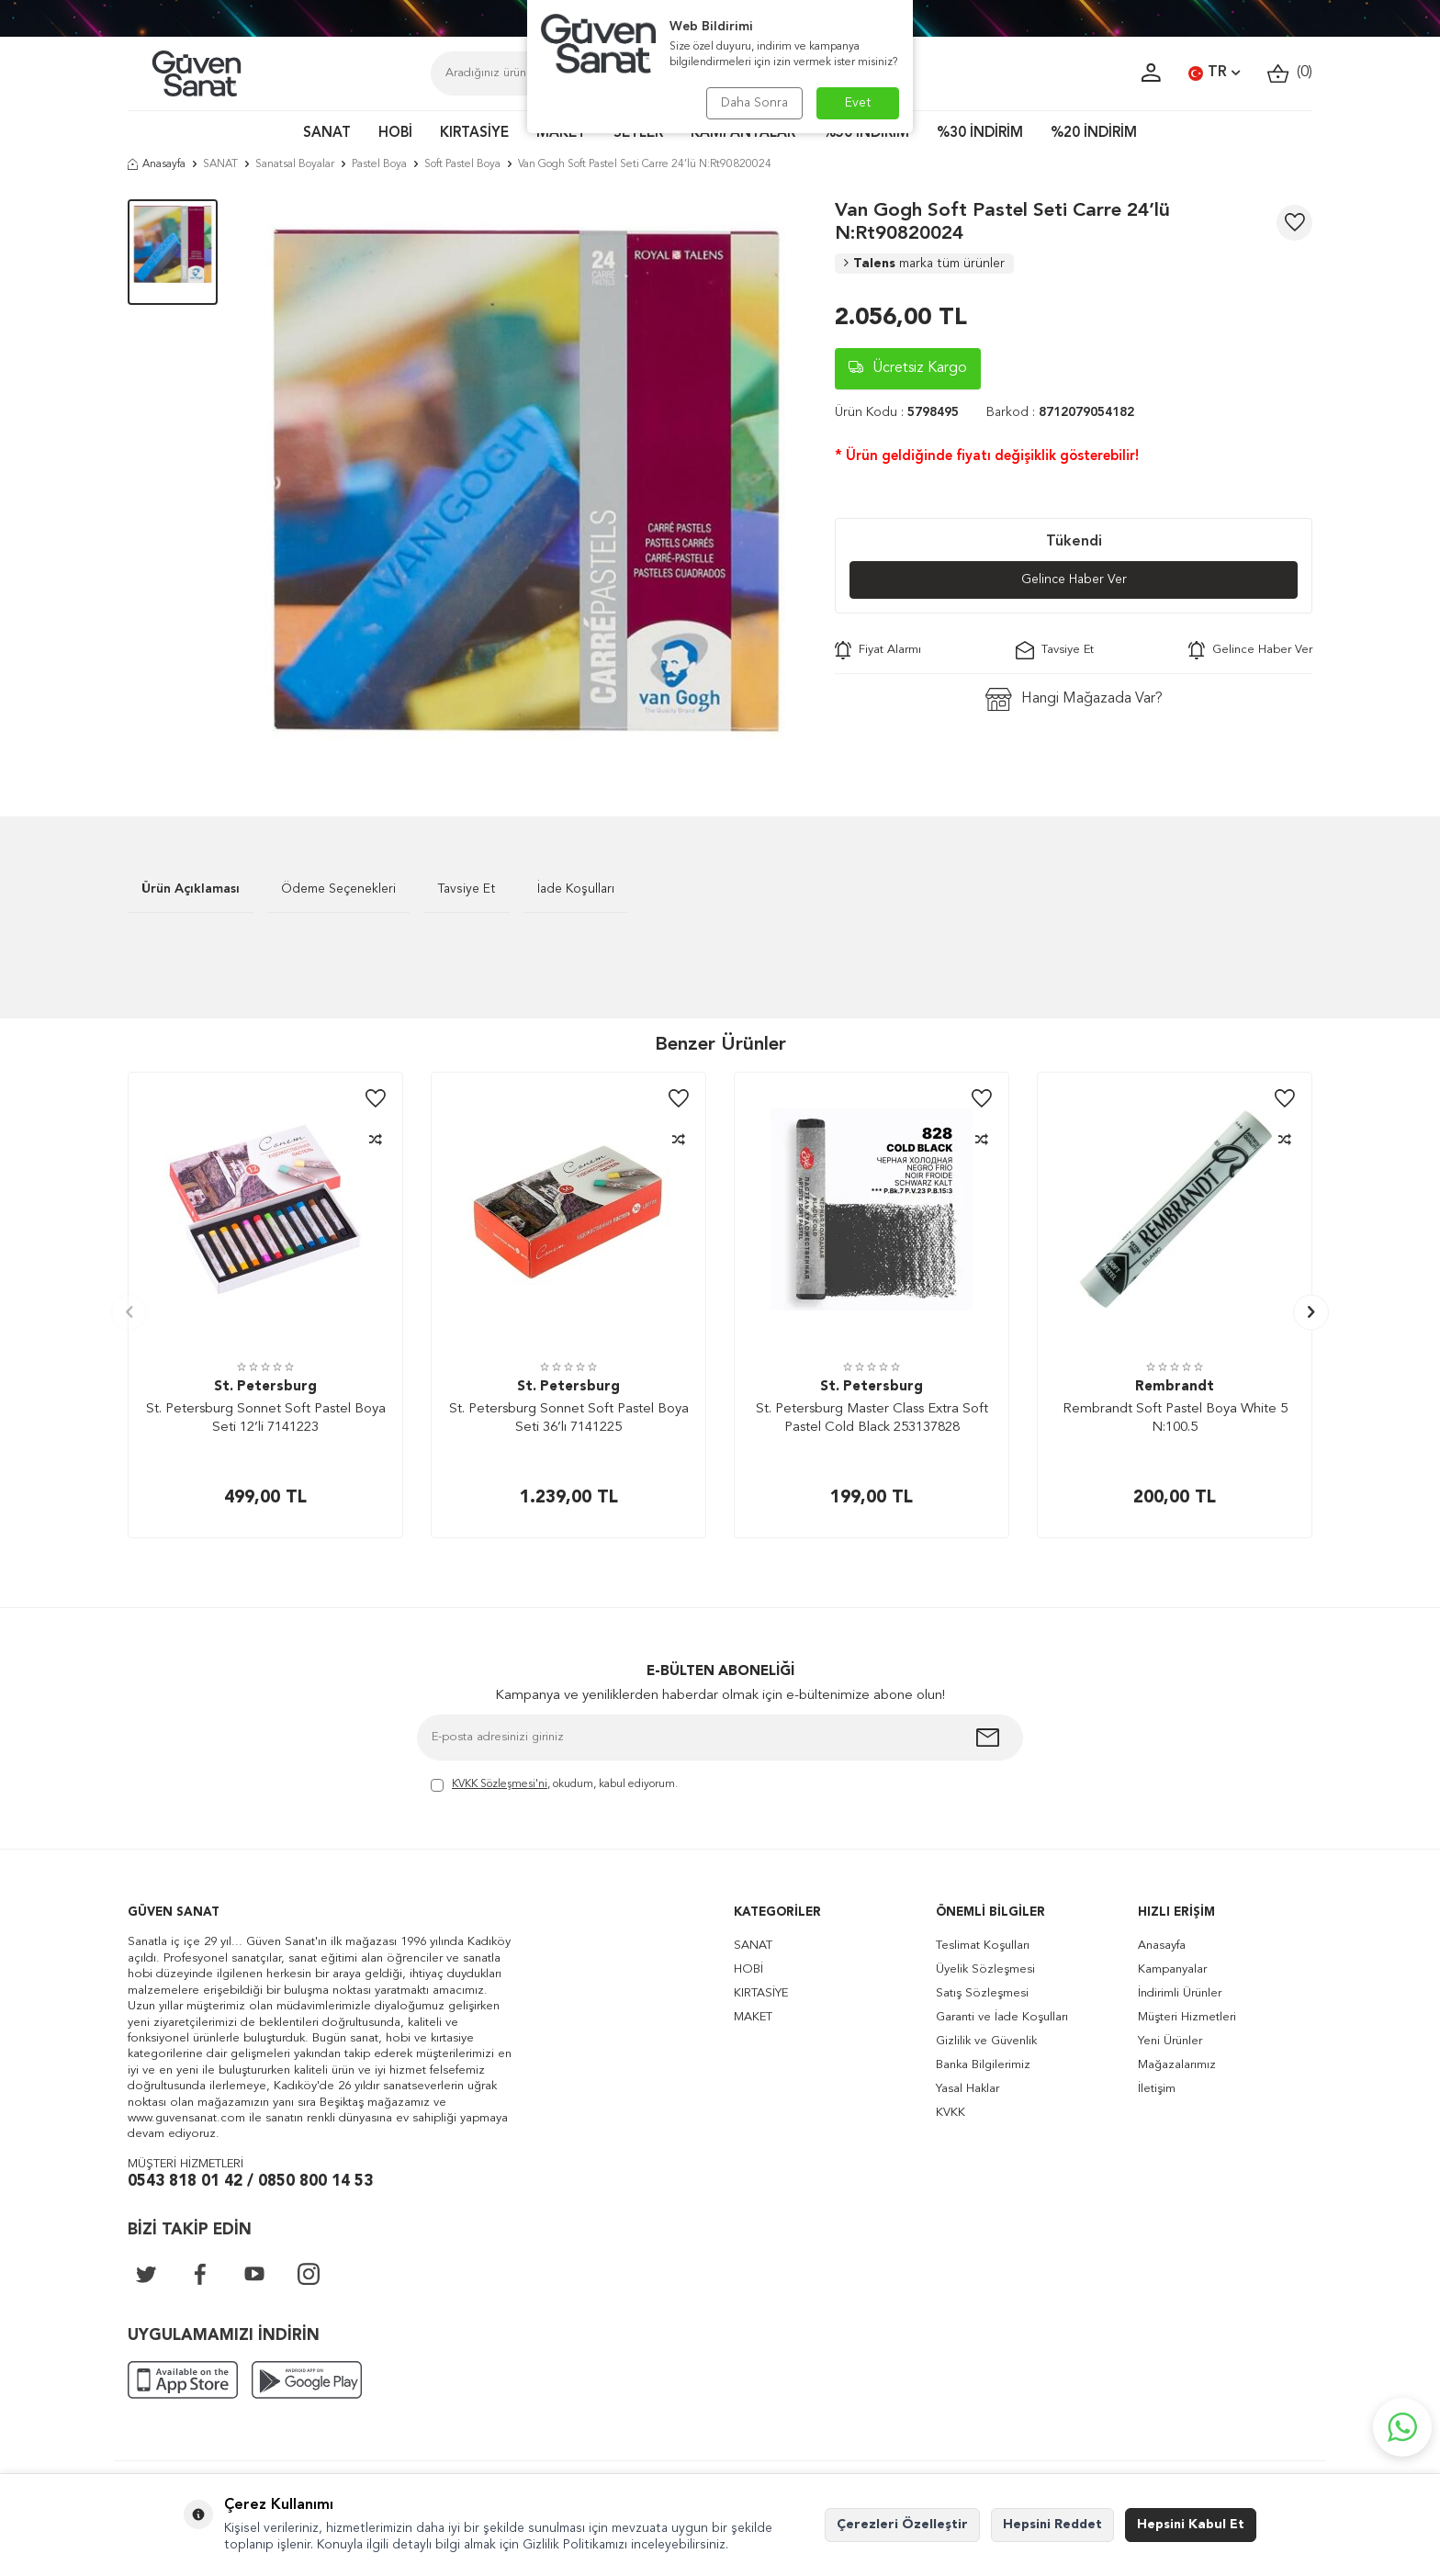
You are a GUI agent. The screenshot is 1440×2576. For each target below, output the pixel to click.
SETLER (638, 134)
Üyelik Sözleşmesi (985, 1969)
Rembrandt (1174, 1387)
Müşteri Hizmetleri (1187, 2017)
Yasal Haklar (967, 2089)
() (1289, 73)
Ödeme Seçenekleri (338, 889)
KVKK (950, 2113)
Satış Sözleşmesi (982, 1993)
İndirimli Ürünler (1179, 1993)
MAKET (561, 134)
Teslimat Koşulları (982, 1946)
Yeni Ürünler (1170, 2041)
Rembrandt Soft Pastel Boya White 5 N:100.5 (1175, 1418)
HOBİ (395, 134)
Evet (858, 102)
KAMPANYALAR (743, 134)
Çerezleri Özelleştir (902, 2524)
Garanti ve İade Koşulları (1002, 2017)
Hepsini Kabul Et (1190, 2524)
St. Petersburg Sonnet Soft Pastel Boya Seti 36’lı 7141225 (569, 1418)
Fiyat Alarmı (878, 650)
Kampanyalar (1172, 1969)
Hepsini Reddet (1052, 2524)
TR (1214, 73)
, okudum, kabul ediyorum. (554, 1786)
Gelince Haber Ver (1074, 579)
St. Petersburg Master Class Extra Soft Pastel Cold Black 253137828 (872, 1418)
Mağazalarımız (1177, 2065)
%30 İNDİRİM (980, 134)
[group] (526, 480)
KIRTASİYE (474, 134)
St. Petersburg (265, 1387)
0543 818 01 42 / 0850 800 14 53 (250, 2181)
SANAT (327, 134)
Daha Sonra (754, 102)
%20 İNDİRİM (1094, 134)
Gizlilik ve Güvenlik (986, 2041)
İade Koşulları (575, 889)
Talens (924, 263)
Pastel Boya (379, 164)
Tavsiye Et (1055, 650)
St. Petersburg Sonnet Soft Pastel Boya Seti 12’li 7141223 (266, 1418)
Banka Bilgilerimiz (983, 2065)
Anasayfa (157, 164)
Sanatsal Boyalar (294, 164)
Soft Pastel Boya (462, 164)
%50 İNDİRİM (866, 134)
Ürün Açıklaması (190, 889)
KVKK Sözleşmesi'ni (499, 1784)
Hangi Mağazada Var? (1074, 699)
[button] (129, 1312)
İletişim (1157, 2089)
